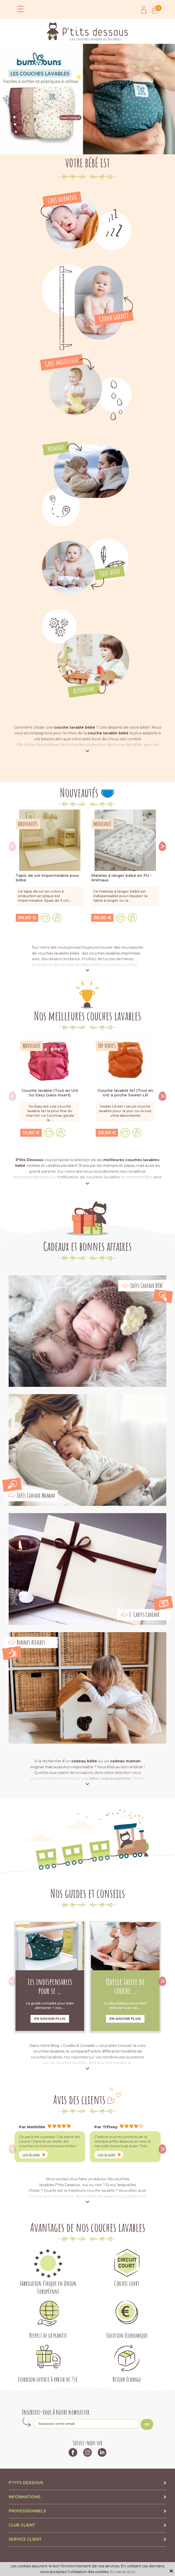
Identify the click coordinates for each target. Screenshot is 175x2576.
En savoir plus (122, 2572)
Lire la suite (31, 2155)
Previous (12, 846)
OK (147, 2424)
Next (162, 846)
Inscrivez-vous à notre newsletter (55, 2412)
